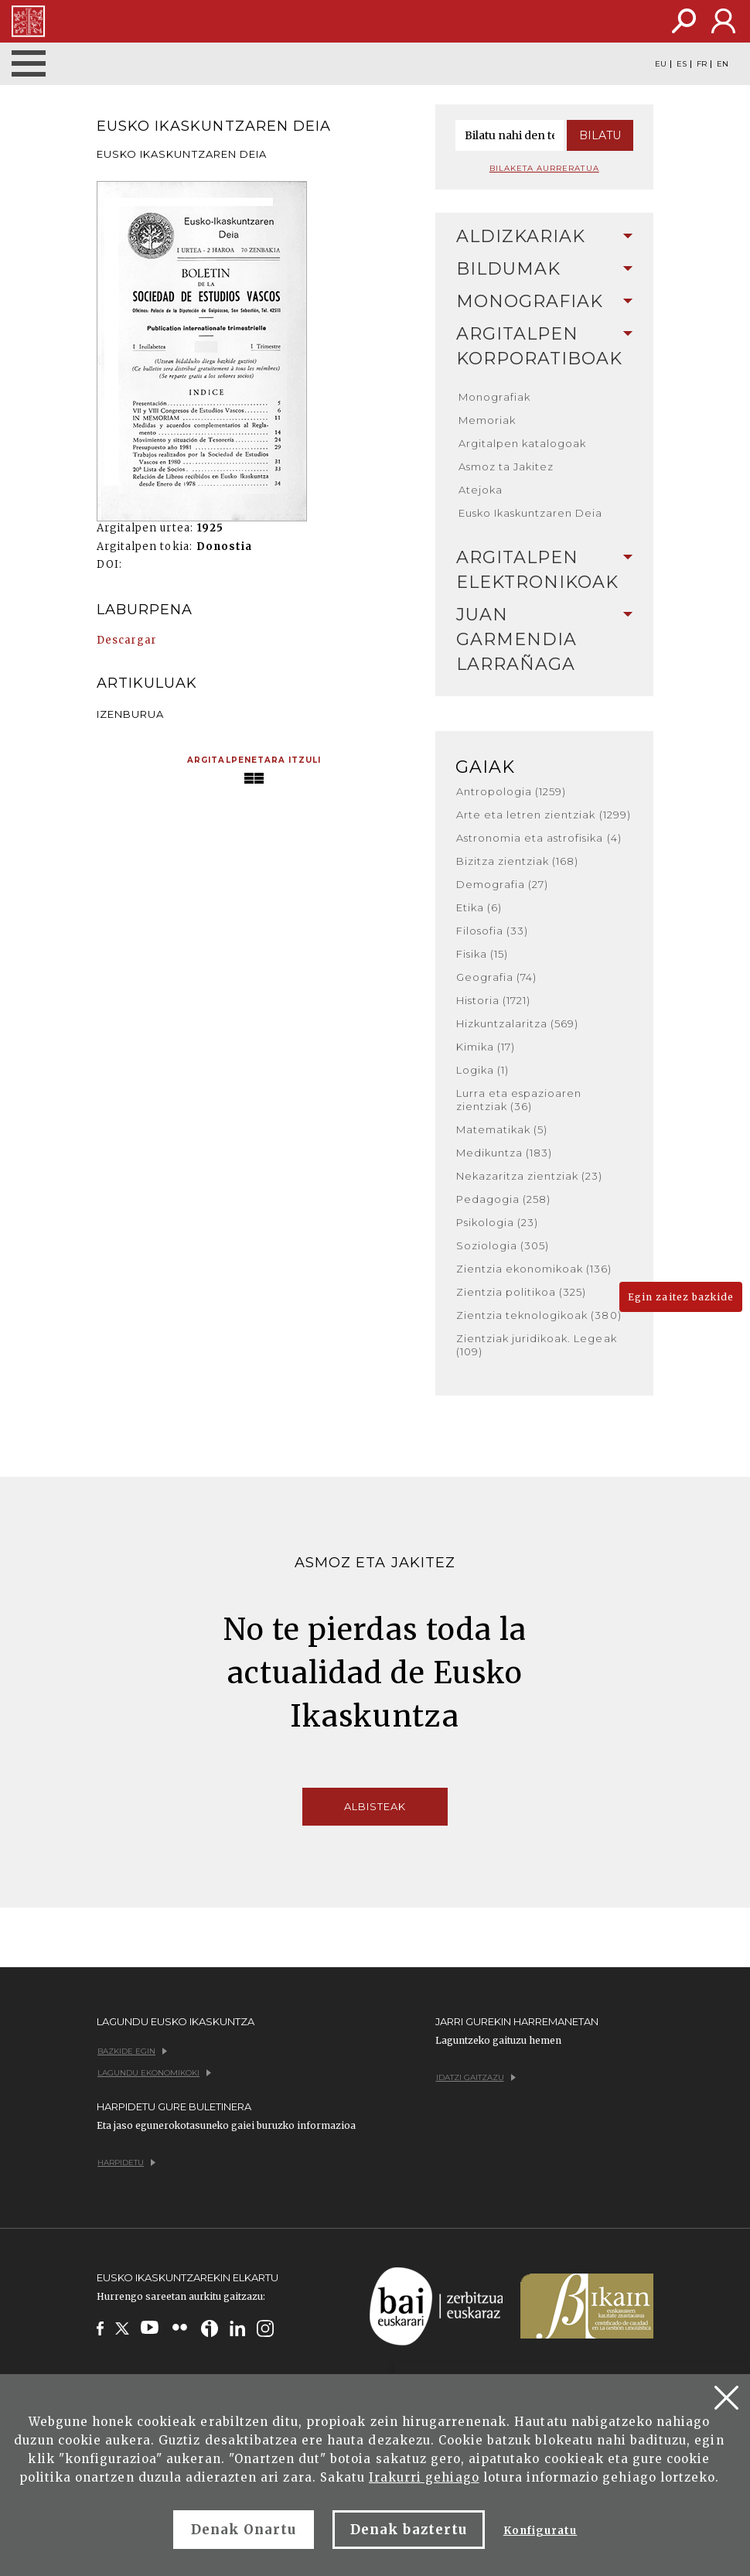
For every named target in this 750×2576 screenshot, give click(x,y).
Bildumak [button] (544, 268)
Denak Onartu (243, 2529)
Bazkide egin (132, 2051)
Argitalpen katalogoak (523, 443)
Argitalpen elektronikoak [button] (544, 570)
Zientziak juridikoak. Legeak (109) (536, 1345)
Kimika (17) (485, 1046)
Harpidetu (126, 2162)
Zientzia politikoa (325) (521, 1292)
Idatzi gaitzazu (476, 2077)
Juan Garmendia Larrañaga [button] (544, 639)
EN (722, 64)
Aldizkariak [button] (544, 236)
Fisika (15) (482, 954)
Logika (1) (482, 1070)
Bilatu (600, 135)
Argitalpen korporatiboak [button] (544, 346)
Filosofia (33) (492, 930)
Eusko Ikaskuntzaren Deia (531, 513)
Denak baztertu (408, 2529)
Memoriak (487, 420)
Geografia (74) (496, 977)
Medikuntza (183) (504, 1152)
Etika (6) (479, 907)
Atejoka (481, 489)
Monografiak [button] (544, 301)
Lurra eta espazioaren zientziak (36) (519, 1099)
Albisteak (375, 1806)
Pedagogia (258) (503, 1199)
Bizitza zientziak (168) (517, 861)
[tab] (544, 236)
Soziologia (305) (503, 1245)
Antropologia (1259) (511, 791)
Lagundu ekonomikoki (154, 2073)
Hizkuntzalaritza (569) (517, 1023)
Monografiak (494, 397)
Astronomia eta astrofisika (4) (539, 838)
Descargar (127, 640)
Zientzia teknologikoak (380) (539, 1315)
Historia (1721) (493, 1000)
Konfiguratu (540, 2530)
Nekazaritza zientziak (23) (529, 1176)
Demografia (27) (502, 884)
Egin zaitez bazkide (681, 1297)
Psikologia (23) (497, 1222)
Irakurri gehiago (424, 2477)
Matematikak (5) (502, 1129)
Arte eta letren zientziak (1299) (543, 814)
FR (702, 64)
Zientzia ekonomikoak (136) (534, 1268)
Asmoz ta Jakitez (506, 466)
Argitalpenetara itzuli (254, 760)
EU (660, 64)
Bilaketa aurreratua (544, 168)
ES (682, 64)
